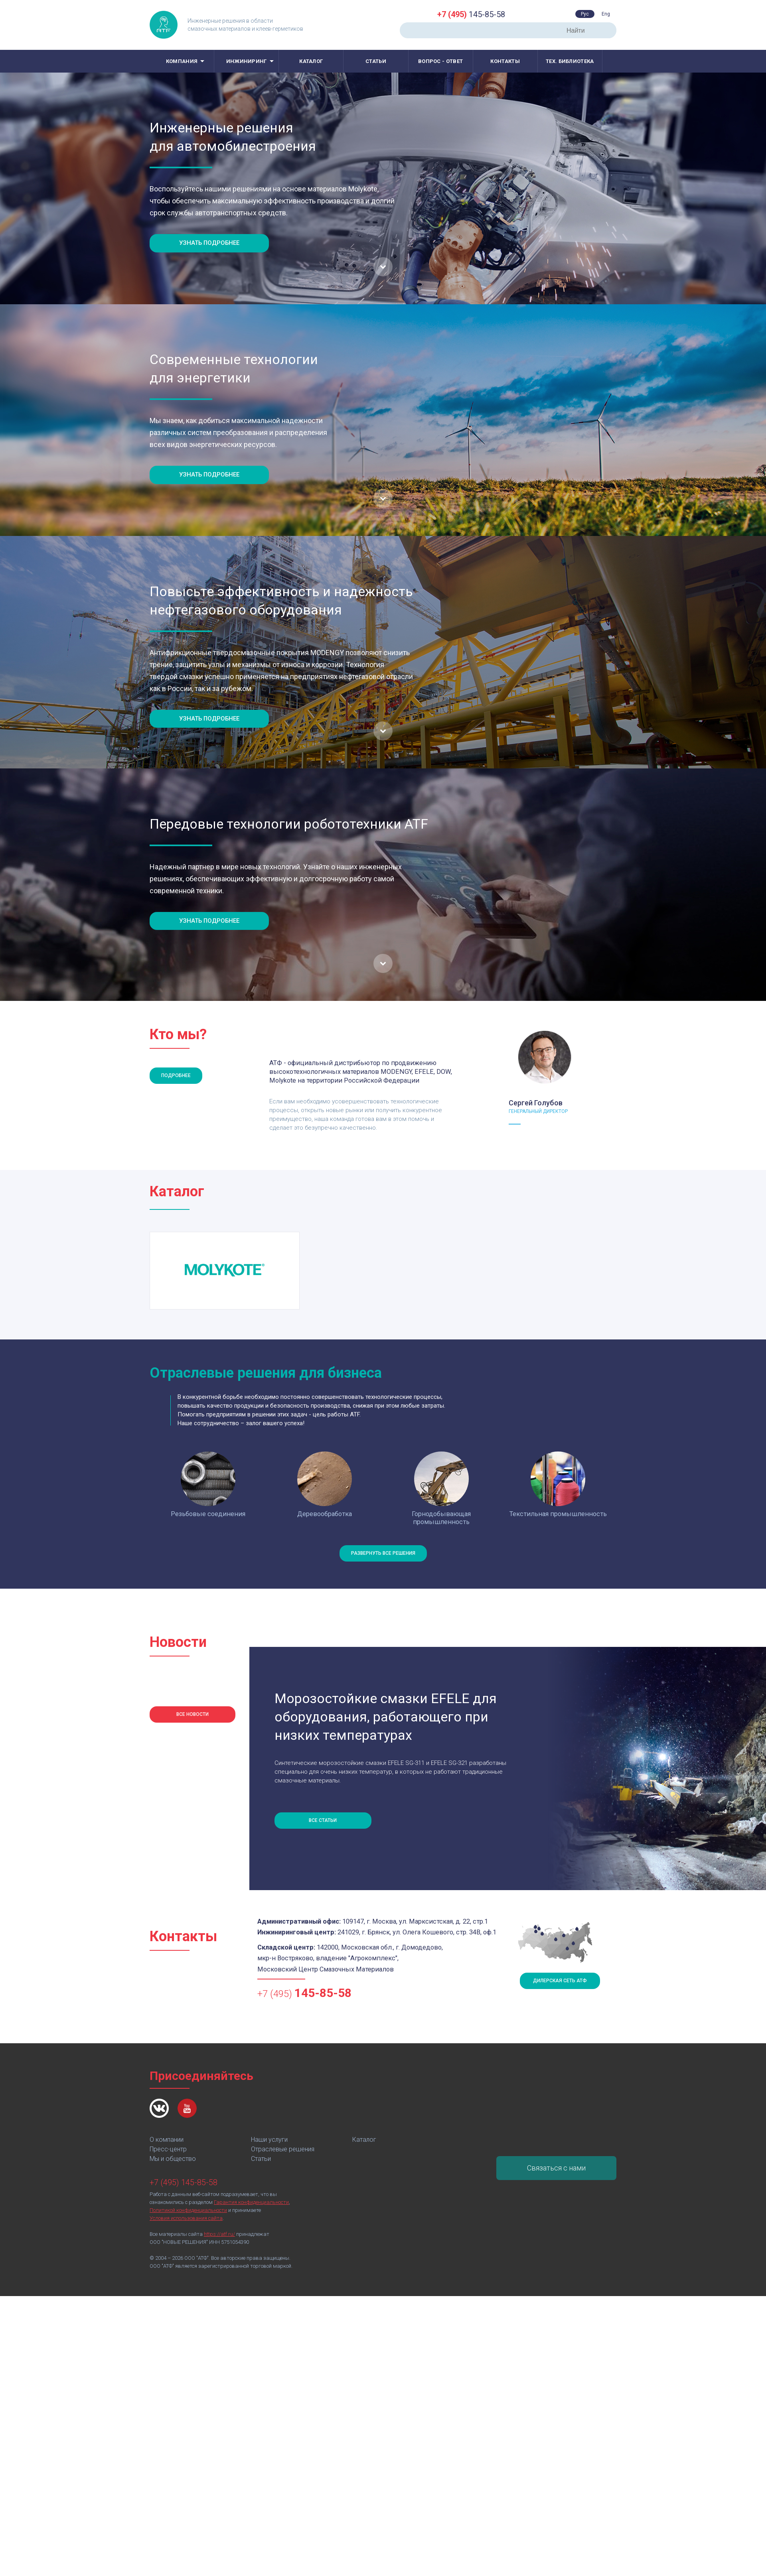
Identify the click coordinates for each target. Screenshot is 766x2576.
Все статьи (323, 1820)
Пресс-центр (168, 2149)
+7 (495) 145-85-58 (183, 2182)
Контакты (504, 61)
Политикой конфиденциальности (188, 2210)
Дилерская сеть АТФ (560, 1980)
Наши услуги (269, 2139)
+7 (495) (304, 1993)
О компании (167, 2139)
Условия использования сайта (186, 2218)
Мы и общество (173, 2158)
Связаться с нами (556, 2168)
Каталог (311, 61)
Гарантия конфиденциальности (251, 2202)
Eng (606, 14)
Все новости (192, 1714)
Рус (585, 14)
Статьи (375, 61)
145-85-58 (471, 14)
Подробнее (176, 1075)
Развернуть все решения (383, 1553)
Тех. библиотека (570, 61)
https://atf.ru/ (219, 2234)
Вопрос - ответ (440, 61)
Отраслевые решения (282, 2149)
